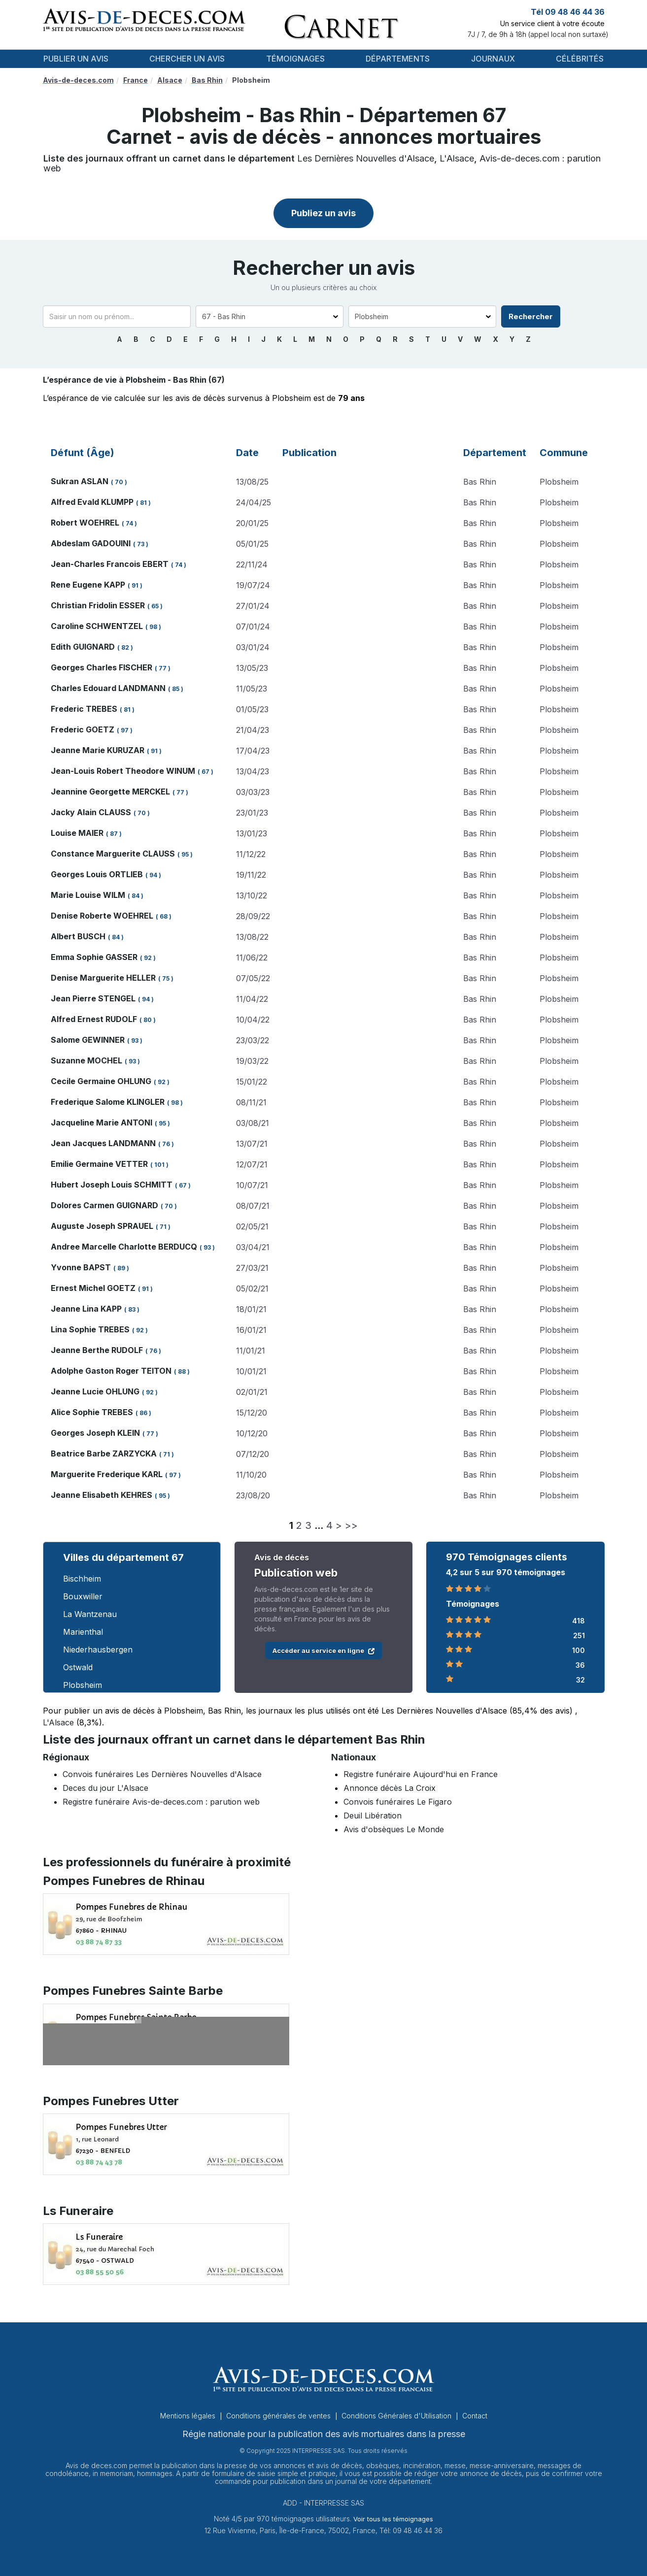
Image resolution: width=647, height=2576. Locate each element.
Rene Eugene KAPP (88, 585)
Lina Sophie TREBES (90, 1329)
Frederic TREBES (84, 709)
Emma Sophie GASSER (94, 957)
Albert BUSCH (78, 936)
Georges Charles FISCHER (101, 667)
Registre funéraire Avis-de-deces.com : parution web (161, 1802)
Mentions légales (188, 2415)
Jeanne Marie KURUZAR (97, 750)
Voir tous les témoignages (393, 2519)
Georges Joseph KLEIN (95, 1433)
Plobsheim (82, 1685)
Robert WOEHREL (85, 523)
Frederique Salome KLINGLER (108, 1102)
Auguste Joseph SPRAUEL (102, 1226)
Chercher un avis (187, 59)
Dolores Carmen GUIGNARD (104, 1205)
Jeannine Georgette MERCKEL (110, 791)
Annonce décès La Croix (389, 1788)
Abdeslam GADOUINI (91, 543)
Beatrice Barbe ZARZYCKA (104, 1453)
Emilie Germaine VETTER (99, 1164)
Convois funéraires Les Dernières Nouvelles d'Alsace (162, 1774)
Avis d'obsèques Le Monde (393, 1829)
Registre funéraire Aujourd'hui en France (420, 1774)
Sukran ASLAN (79, 481)
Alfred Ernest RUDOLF (94, 1019)
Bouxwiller (82, 1596)
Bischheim (82, 1579)
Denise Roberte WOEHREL (102, 916)
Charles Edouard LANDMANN (108, 688)
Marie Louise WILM (88, 895)
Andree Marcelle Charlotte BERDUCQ (124, 1247)
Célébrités (580, 59)
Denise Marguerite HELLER (103, 978)
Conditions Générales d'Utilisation (397, 2415)
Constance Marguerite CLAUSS (113, 854)
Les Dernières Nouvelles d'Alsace (365, 158)
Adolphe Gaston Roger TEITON (111, 1371)
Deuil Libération (372, 1815)
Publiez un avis (323, 213)
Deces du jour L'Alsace (105, 1788)
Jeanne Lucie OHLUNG (95, 1391)
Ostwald (78, 1667)
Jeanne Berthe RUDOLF (97, 1350)
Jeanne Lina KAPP (86, 1309)
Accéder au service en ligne (323, 1650)
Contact (474, 2415)
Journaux (493, 59)
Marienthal (83, 1632)
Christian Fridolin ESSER (98, 605)
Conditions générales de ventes (279, 2415)
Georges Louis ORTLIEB (97, 874)
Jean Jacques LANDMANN (103, 1143)
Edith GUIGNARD (83, 647)
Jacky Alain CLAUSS (91, 812)
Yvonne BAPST (81, 1267)
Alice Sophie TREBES (92, 1412)
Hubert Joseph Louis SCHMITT (111, 1184)
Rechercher (531, 316)
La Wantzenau (90, 1614)
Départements (398, 59)
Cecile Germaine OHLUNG (101, 1081)
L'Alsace (457, 158)
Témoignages (295, 59)
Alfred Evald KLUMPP (92, 502)
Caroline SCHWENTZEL (97, 626)
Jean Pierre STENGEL (93, 998)
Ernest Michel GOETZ (93, 1288)
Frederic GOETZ (82, 729)
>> (351, 1525)
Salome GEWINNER (88, 1040)
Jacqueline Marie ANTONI (101, 1122)
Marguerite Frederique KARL (107, 1474)
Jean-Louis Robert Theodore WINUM (123, 771)
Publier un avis (75, 59)
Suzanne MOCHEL (86, 1060)
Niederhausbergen (98, 1649)
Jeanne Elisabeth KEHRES (101, 1495)
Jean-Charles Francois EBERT (110, 564)
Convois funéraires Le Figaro (397, 1802)
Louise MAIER (77, 833)
